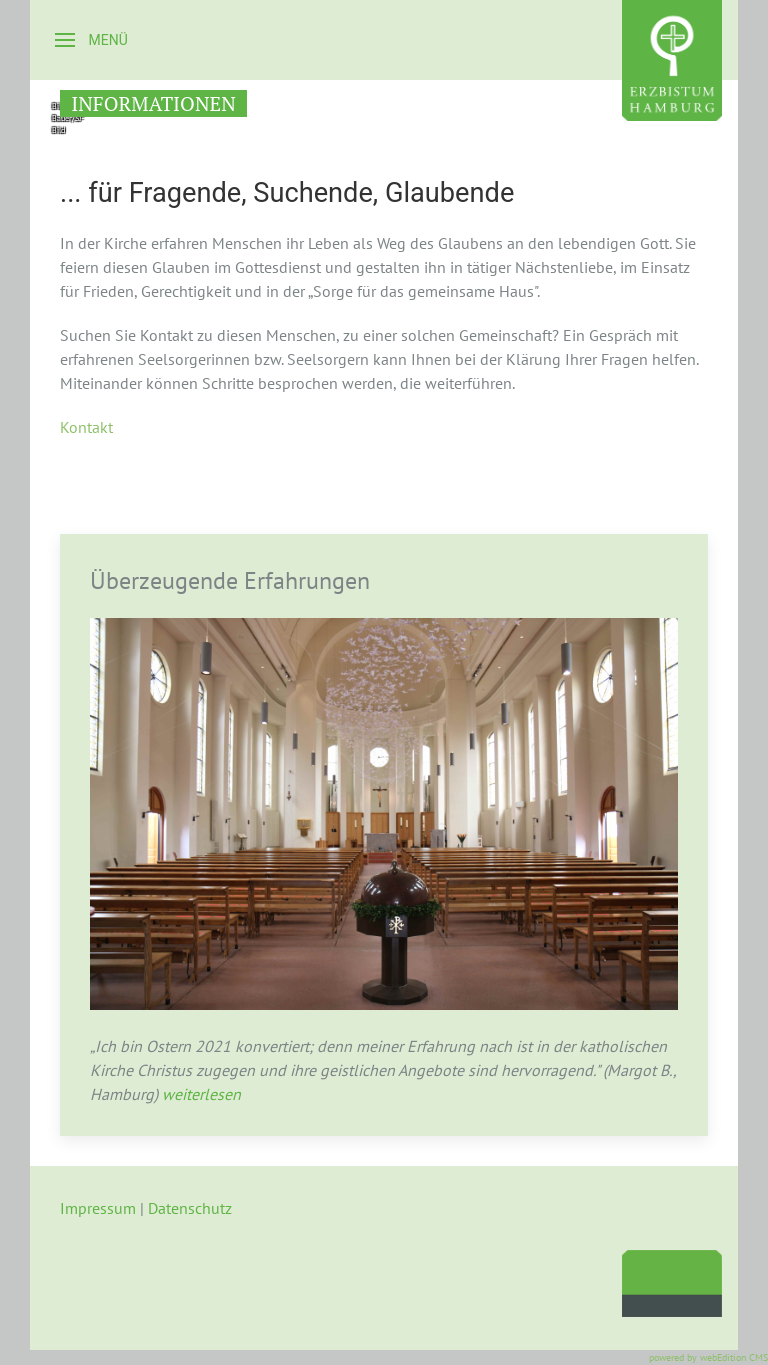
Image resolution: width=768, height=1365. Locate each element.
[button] (91, 40)
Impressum (98, 1208)
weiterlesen (199, 1094)
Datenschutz (190, 1208)
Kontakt (86, 427)
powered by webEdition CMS (708, 1357)
